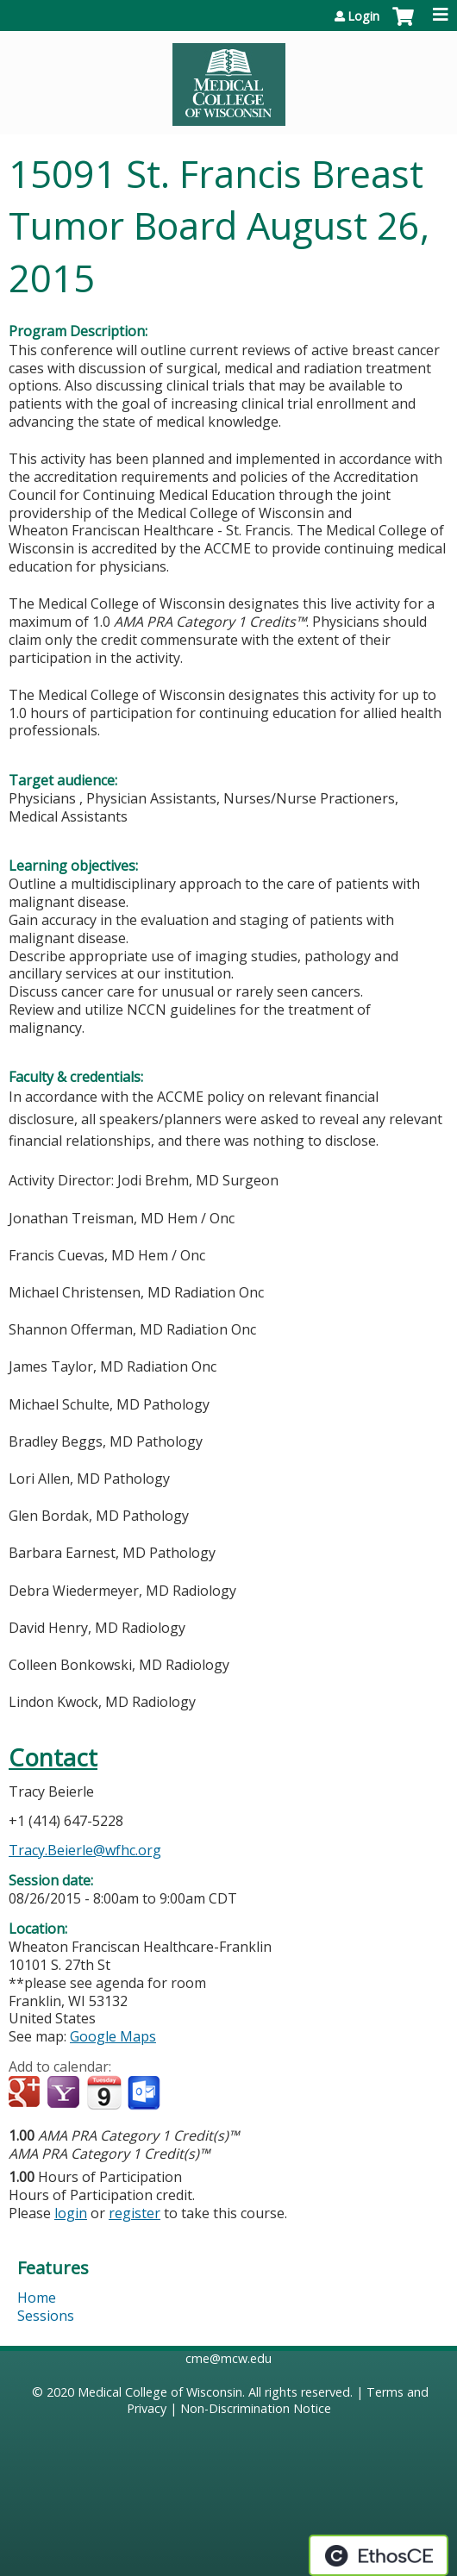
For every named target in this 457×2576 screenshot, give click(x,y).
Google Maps (113, 2036)
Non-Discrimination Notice (255, 2408)
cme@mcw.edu (228, 2358)
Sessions (45, 2315)
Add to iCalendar (104, 2092)
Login (363, 16)
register (134, 2213)
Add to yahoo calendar (65, 2093)
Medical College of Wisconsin (160, 2392)
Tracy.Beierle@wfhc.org (85, 1850)
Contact (53, 1757)
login (70, 2213)
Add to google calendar (26, 2093)
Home (36, 2297)
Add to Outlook (145, 2093)
